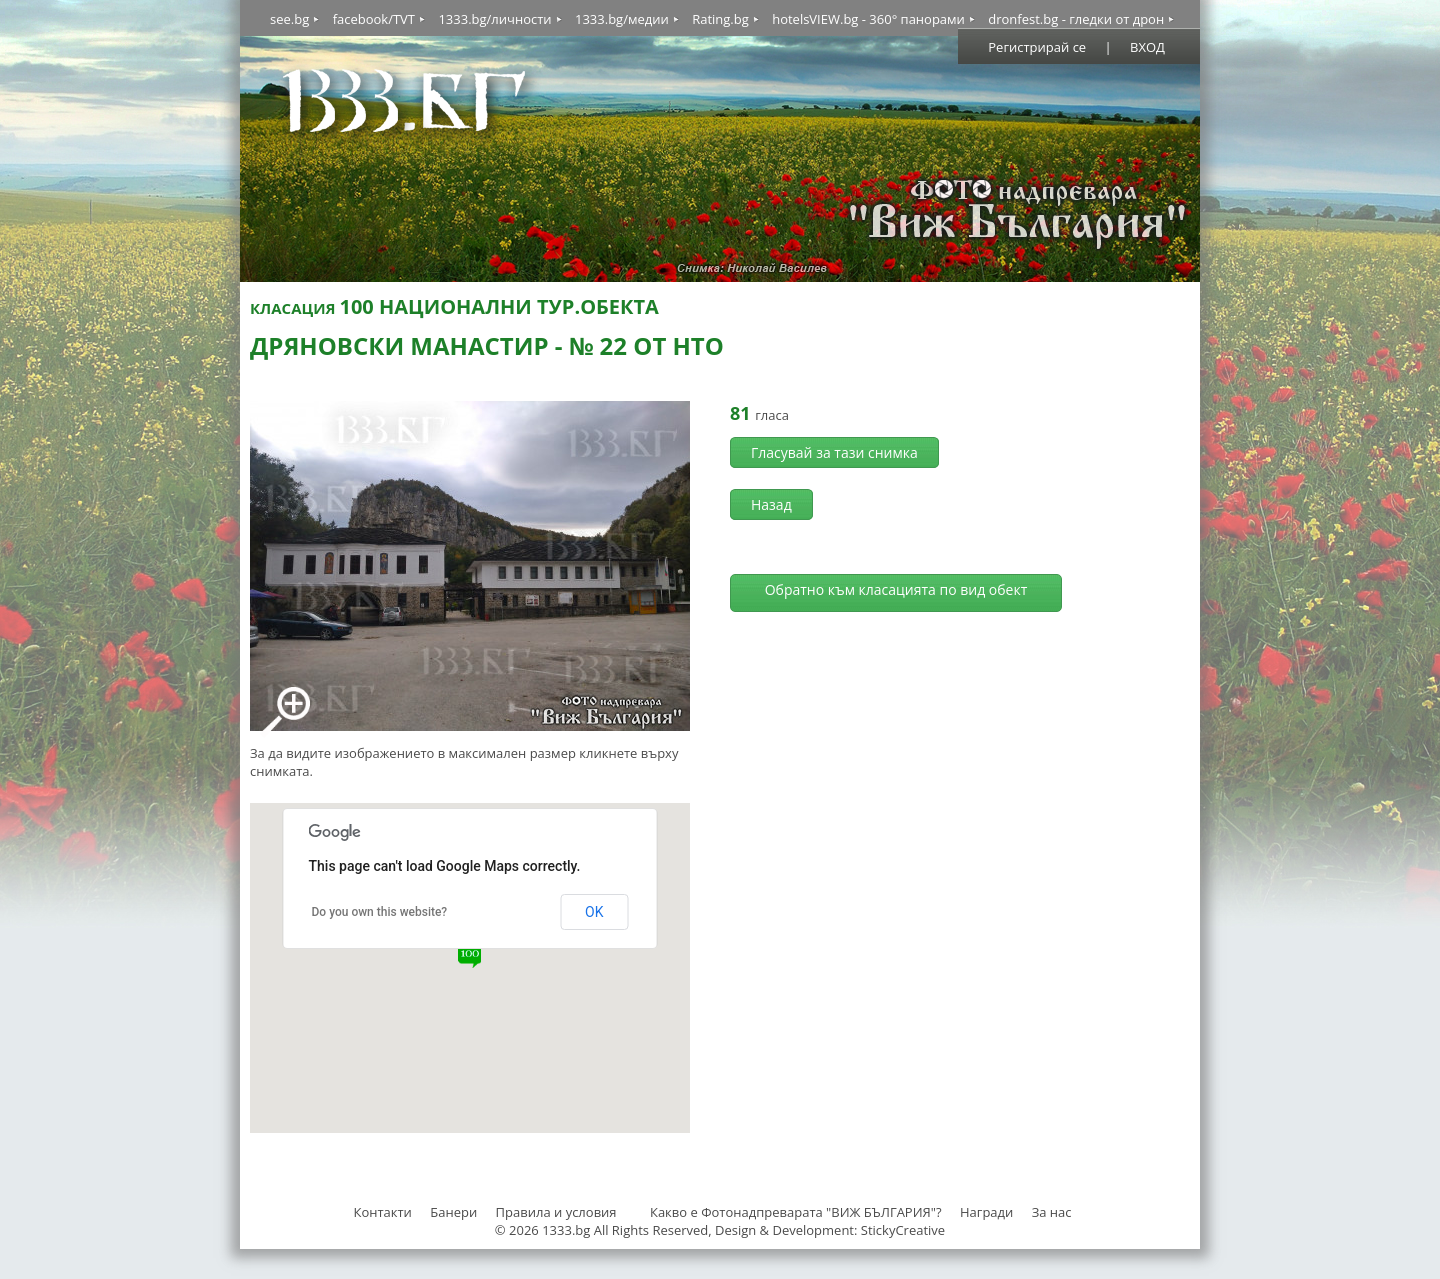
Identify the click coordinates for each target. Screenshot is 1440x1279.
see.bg (289, 19)
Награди (986, 1212)
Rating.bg (720, 19)
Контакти (382, 1212)
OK (594, 912)
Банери (455, 1212)
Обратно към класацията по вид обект (896, 589)
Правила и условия (556, 1212)
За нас (1052, 1212)
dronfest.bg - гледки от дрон (1076, 19)
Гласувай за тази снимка (834, 452)
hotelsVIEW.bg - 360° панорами (868, 19)
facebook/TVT (374, 19)
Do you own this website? (380, 912)
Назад (771, 504)
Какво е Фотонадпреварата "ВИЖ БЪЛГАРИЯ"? (796, 1212)
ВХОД (1147, 47)
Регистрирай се (1037, 47)
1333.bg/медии (622, 19)
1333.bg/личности (494, 19)
